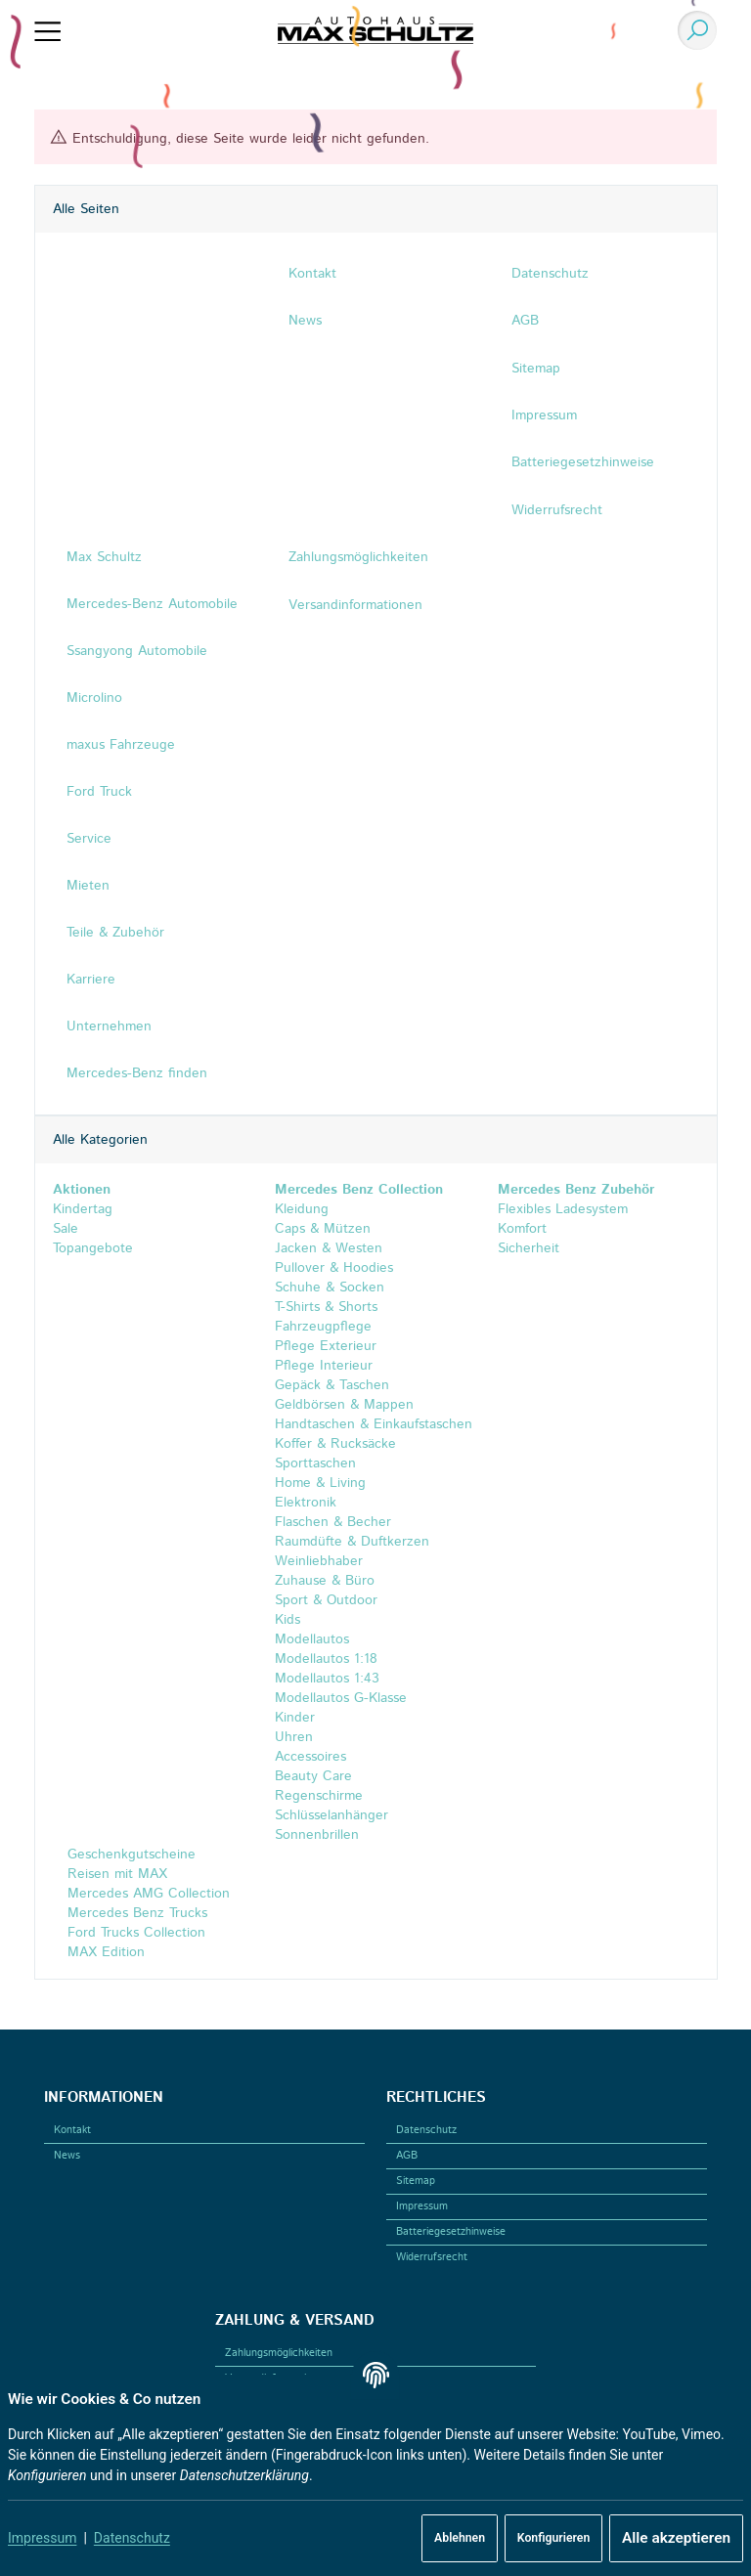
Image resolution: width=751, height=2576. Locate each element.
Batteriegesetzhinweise (451, 2232)
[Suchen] (693, 30)
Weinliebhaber (319, 1562)
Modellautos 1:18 (326, 1659)
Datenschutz (132, 2538)
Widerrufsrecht (431, 2257)
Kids (287, 1620)
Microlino (93, 699)
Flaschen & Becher (333, 1523)
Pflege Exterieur (325, 1347)
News (67, 2155)
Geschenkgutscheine (128, 1854)
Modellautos (312, 1639)
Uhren (294, 1737)
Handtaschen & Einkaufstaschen (373, 1425)
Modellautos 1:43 (327, 1678)
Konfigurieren (553, 2538)
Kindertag (81, 1210)
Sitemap (415, 2181)
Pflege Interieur (324, 1366)
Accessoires (310, 1757)
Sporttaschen (315, 1464)
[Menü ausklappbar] (46, 30)
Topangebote (92, 1249)
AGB (407, 2155)
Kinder (295, 1717)
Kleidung (302, 1210)
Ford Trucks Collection (133, 1933)
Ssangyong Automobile (136, 652)
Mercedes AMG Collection (145, 1893)
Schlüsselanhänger (331, 1815)
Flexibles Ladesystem (563, 1210)
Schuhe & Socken (329, 1288)
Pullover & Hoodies (334, 1269)
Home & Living (320, 1484)
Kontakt (72, 2130)
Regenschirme (319, 1796)
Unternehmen (108, 1026)
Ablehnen (459, 2538)
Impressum (42, 2538)
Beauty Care (313, 1776)
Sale (64, 1230)
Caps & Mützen (323, 1230)
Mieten (87, 886)
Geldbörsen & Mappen (344, 1406)
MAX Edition (103, 1952)
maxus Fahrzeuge (120, 746)
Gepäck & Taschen (332, 1386)
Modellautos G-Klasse (341, 1698)
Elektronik (305, 1503)
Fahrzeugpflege (323, 1327)
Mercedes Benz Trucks (134, 1913)
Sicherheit (528, 1249)
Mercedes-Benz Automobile (151, 605)
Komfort (522, 1230)
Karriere (90, 979)
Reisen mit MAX (114, 1874)
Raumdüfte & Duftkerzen (352, 1542)
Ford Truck (98, 793)
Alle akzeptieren (676, 2538)
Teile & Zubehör (114, 932)
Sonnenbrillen (317, 1835)
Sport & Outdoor (326, 1600)
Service (88, 840)
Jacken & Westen (328, 1249)
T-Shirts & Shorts (326, 1308)
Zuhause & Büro (325, 1582)
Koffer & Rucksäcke (335, 1445)
